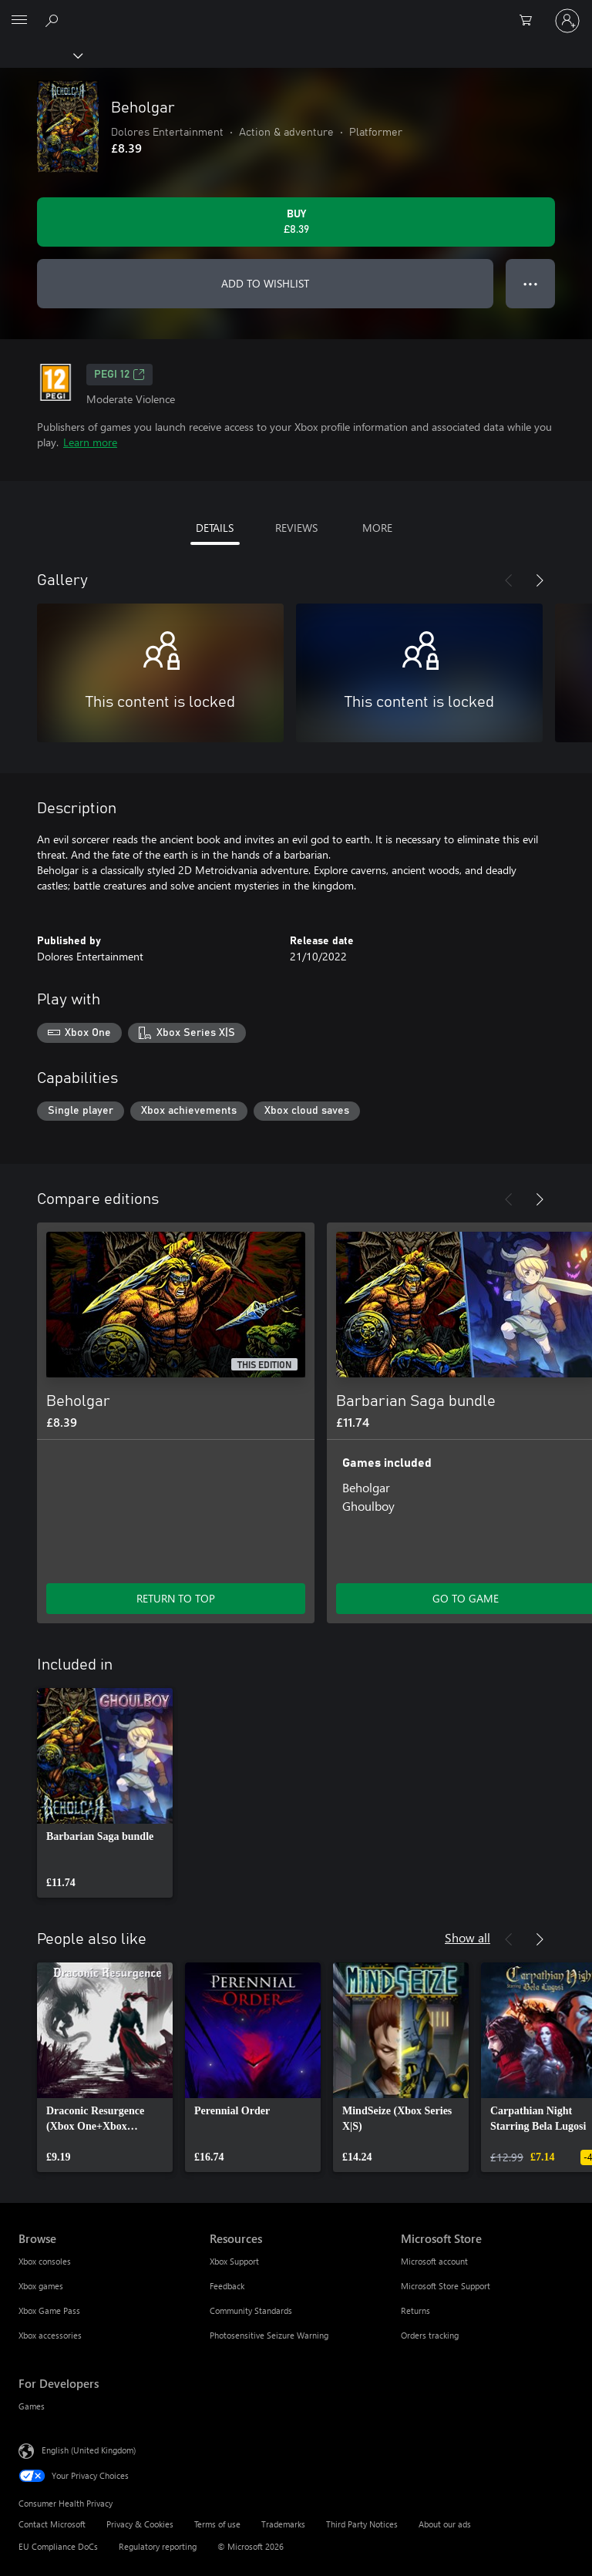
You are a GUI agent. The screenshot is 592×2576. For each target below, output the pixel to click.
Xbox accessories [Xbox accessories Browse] (50, 2335)
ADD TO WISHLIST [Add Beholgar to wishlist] (265, 283)
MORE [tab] (377, 527)
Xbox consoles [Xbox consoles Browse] (44, 2261)
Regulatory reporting (158, 2546)
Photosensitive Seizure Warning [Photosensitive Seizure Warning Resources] (269, 2335)
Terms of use (217, 2524)
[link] (105, 1793)
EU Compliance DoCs (58, 2546)
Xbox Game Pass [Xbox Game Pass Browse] (49, 2310)
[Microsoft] (295, 11)
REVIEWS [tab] (296, 527)
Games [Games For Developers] (31, 2406)
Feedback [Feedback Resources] (227, 2286)
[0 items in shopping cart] (530, 20)
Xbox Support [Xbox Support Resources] (234, 2261)
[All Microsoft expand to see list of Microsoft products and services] (19, 20)
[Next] (539, 580)
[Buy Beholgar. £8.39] (296, 222)
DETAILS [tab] (215, 527)
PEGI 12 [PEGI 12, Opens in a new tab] (119, 374)
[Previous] (508, 580)
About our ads (445, 2524)
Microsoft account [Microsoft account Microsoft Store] (434, 2261)
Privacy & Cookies (139, 2524)
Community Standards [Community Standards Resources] (251, 2310)
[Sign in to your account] (567, 20)
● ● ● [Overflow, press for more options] (530, 283)
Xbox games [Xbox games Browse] (40, 2286)
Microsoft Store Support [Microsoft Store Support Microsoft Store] (445, 2286)
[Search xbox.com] (54, 20)
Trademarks (283, 2524)
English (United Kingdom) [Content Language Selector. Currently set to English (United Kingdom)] (89, 2450)
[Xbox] (40, 55)
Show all (467, 1937)
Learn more (90, 442)
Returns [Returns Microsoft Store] (415, 2310)
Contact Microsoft (52, 2524)
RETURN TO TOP (175, 1598)
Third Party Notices (362, 2524)
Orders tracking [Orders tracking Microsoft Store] (430, 2335)
